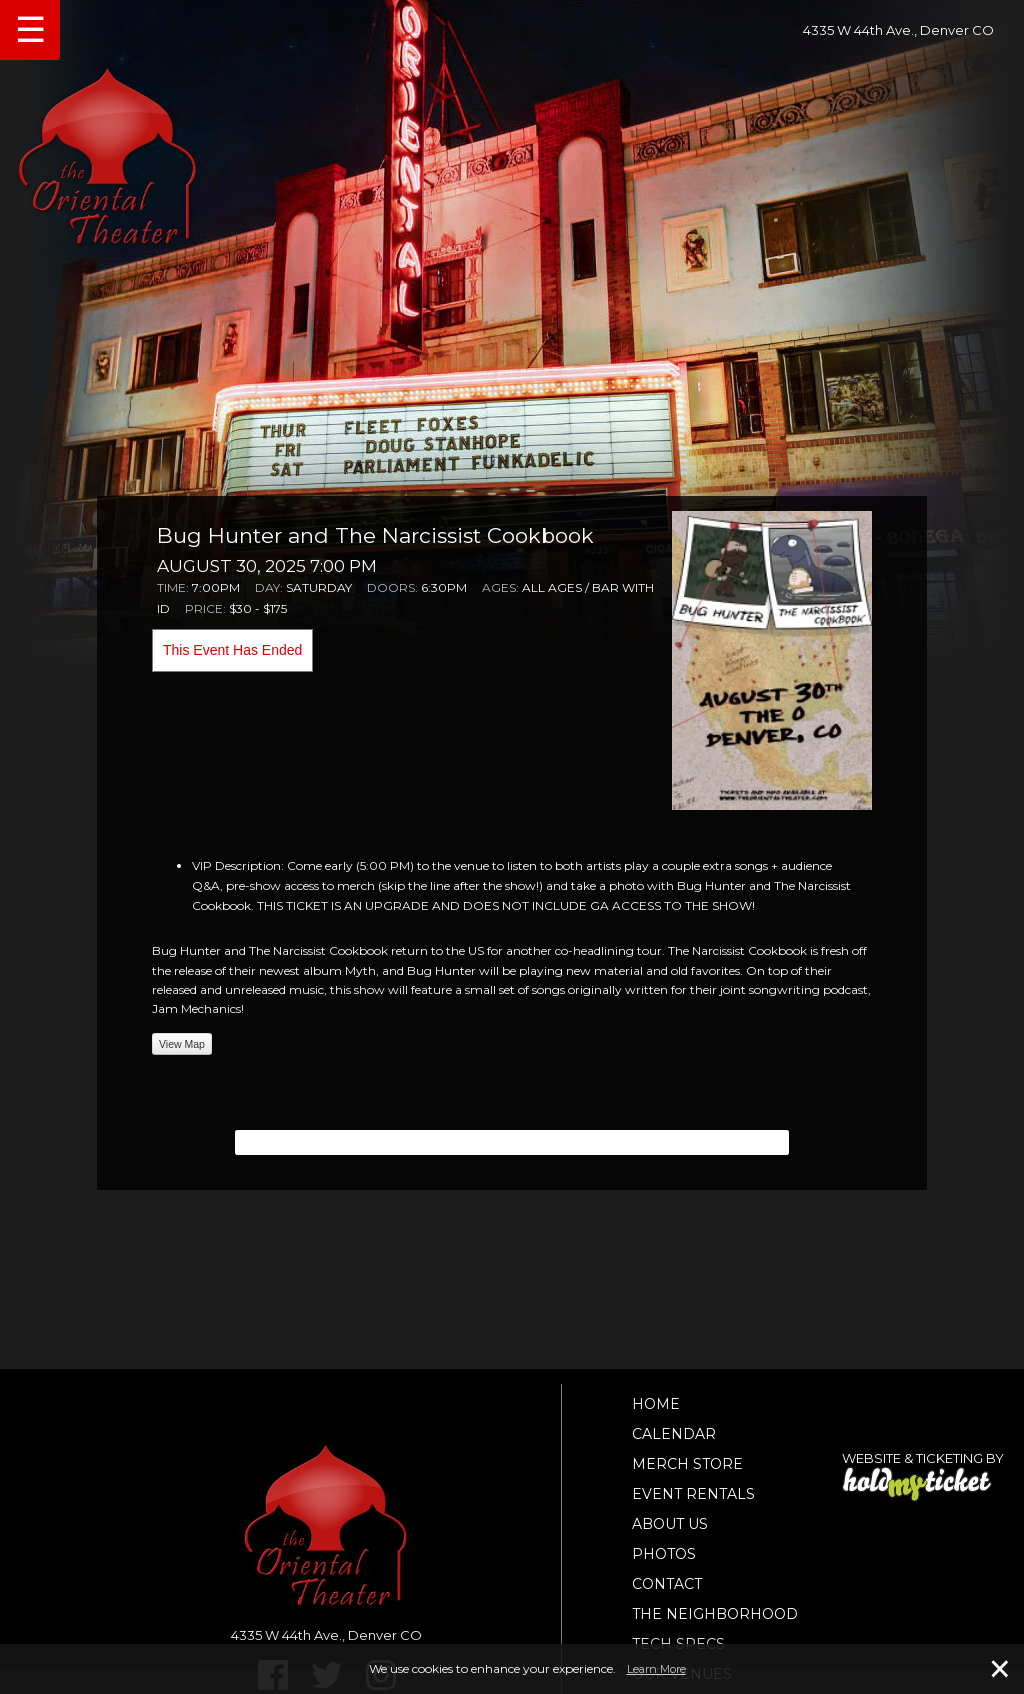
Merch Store (687, 1464)
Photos (664, 1554)
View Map (182, 1044)
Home (656, 1404)
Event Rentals (693, 1494)
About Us (670, 1524)
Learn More (656, 1669)
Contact (667, 1584)
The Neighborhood (715, 1614)
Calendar (674, 1434)
